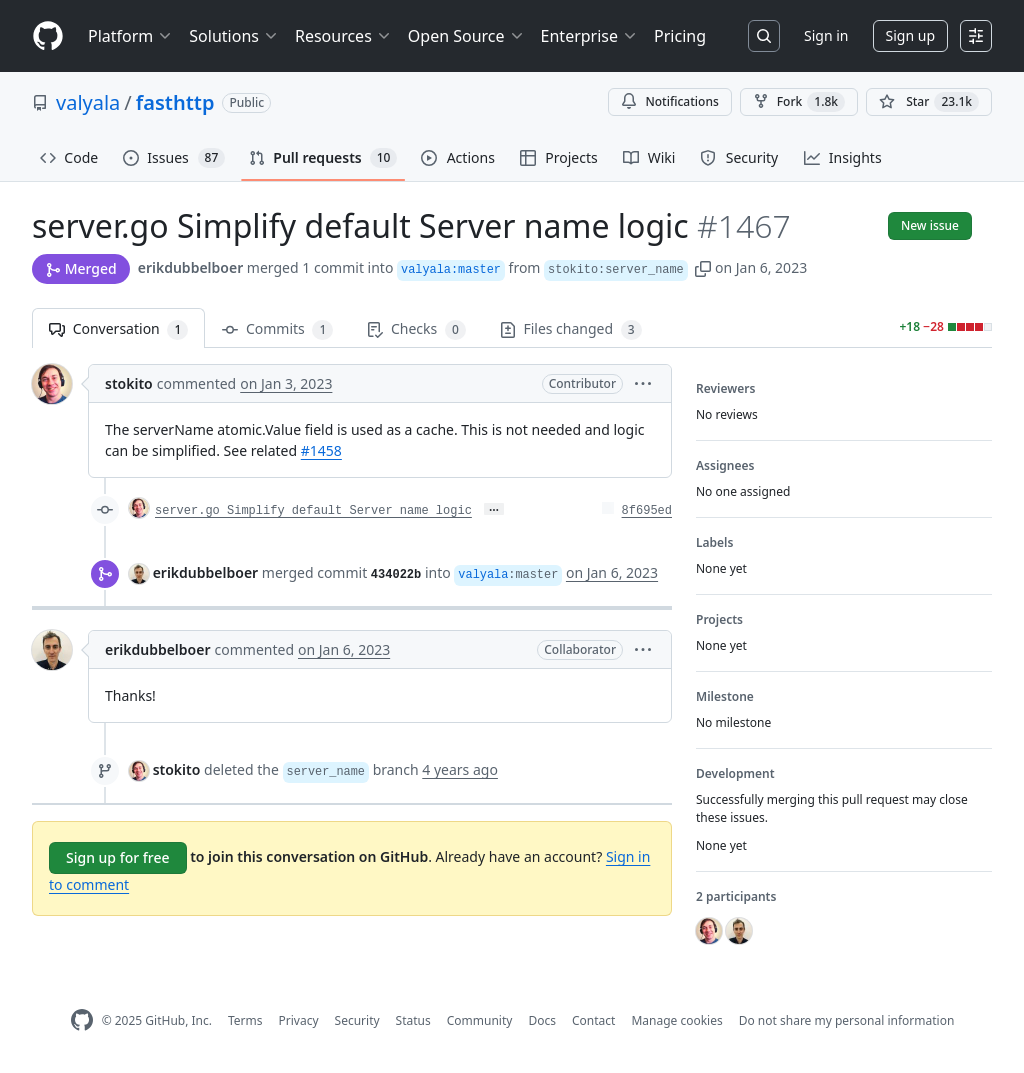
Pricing (680, 36)
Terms (245, 1020)
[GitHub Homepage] (82, 1020)
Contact (593, 1020)
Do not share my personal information (847, 1020)
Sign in (826, 35)
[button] (703, 267)
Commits (277, 329)
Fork (799, 102)
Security (357, 1020)
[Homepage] (48, 36)
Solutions (234, 36)
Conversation (118, 329)
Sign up (910, 35)
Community (480, 1020)
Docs (542, 1020)
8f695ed (647, 511)
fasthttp (175, 102)
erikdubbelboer (191, 267)
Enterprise (589, 36)
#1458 (321, 450)
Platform (130, 36)
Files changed (571, 329)
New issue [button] (930, 225)
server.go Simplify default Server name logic (313, 511)
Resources (343, 36)
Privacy (299, 1020)
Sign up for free (118, 857)
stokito (129, 383)
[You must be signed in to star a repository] (929, 102)
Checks (416, 329)
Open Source (466, 36)
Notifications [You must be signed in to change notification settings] (669, 101)
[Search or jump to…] (764, 36)
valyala (88, 102)
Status (413, 1020)
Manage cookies (676, 1020)
